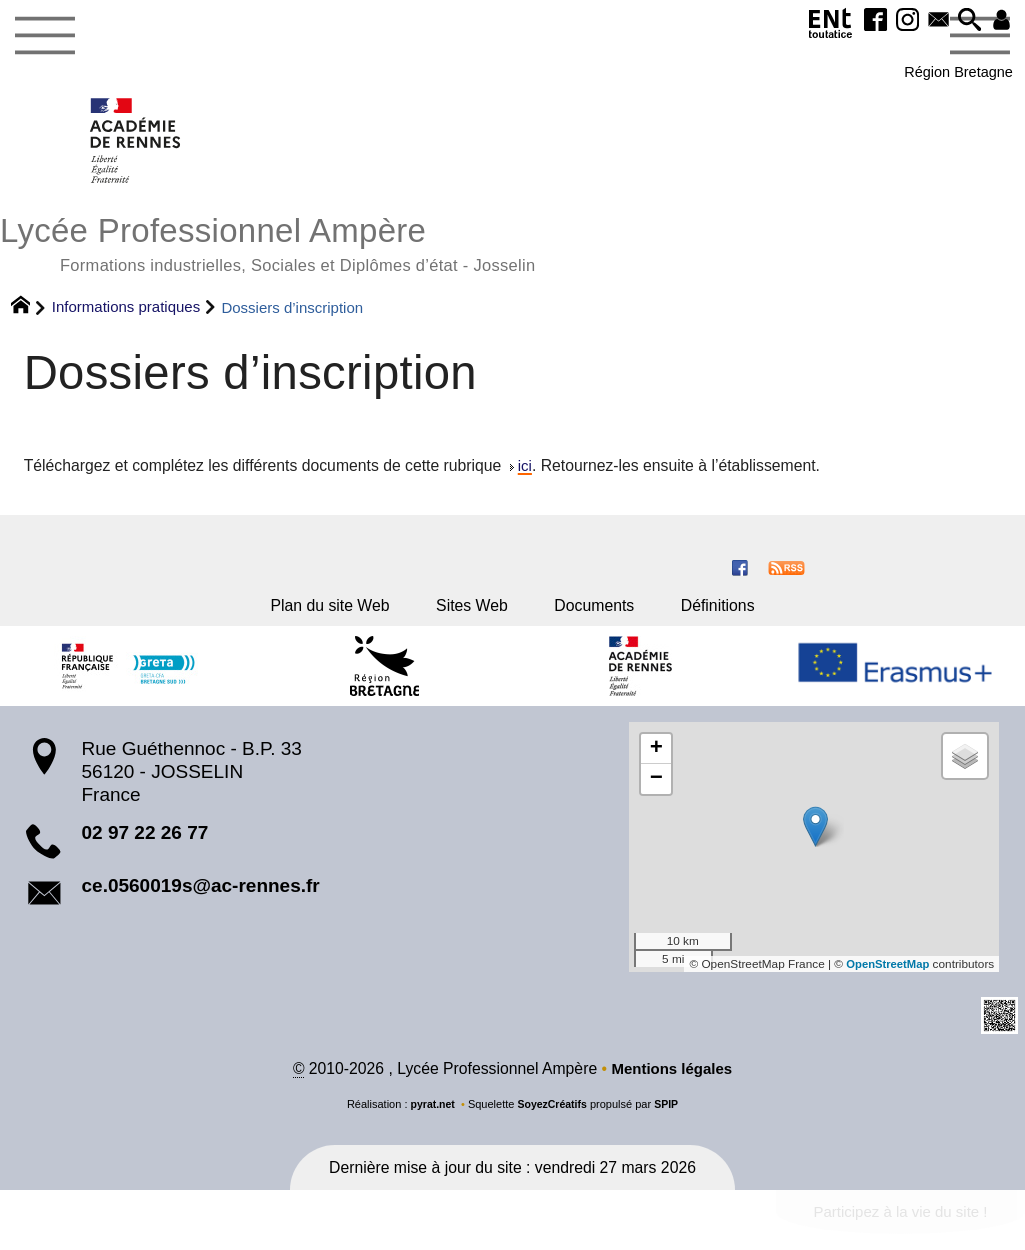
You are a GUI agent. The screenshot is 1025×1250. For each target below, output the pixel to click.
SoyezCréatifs (552, 1118)
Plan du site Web (313, 614)
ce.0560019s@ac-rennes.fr (201, 898)
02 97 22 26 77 (145, 846)
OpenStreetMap (885, 977)
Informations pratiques (126, 312)
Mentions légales (671, 1082)
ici (525, 471)
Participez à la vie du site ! (894, 1226)
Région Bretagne (947, 75)
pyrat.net (430, 1118)
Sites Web (470, 614)
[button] (960, 23)
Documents (604, 614)
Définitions (739, 614)
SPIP (668, 1118)
